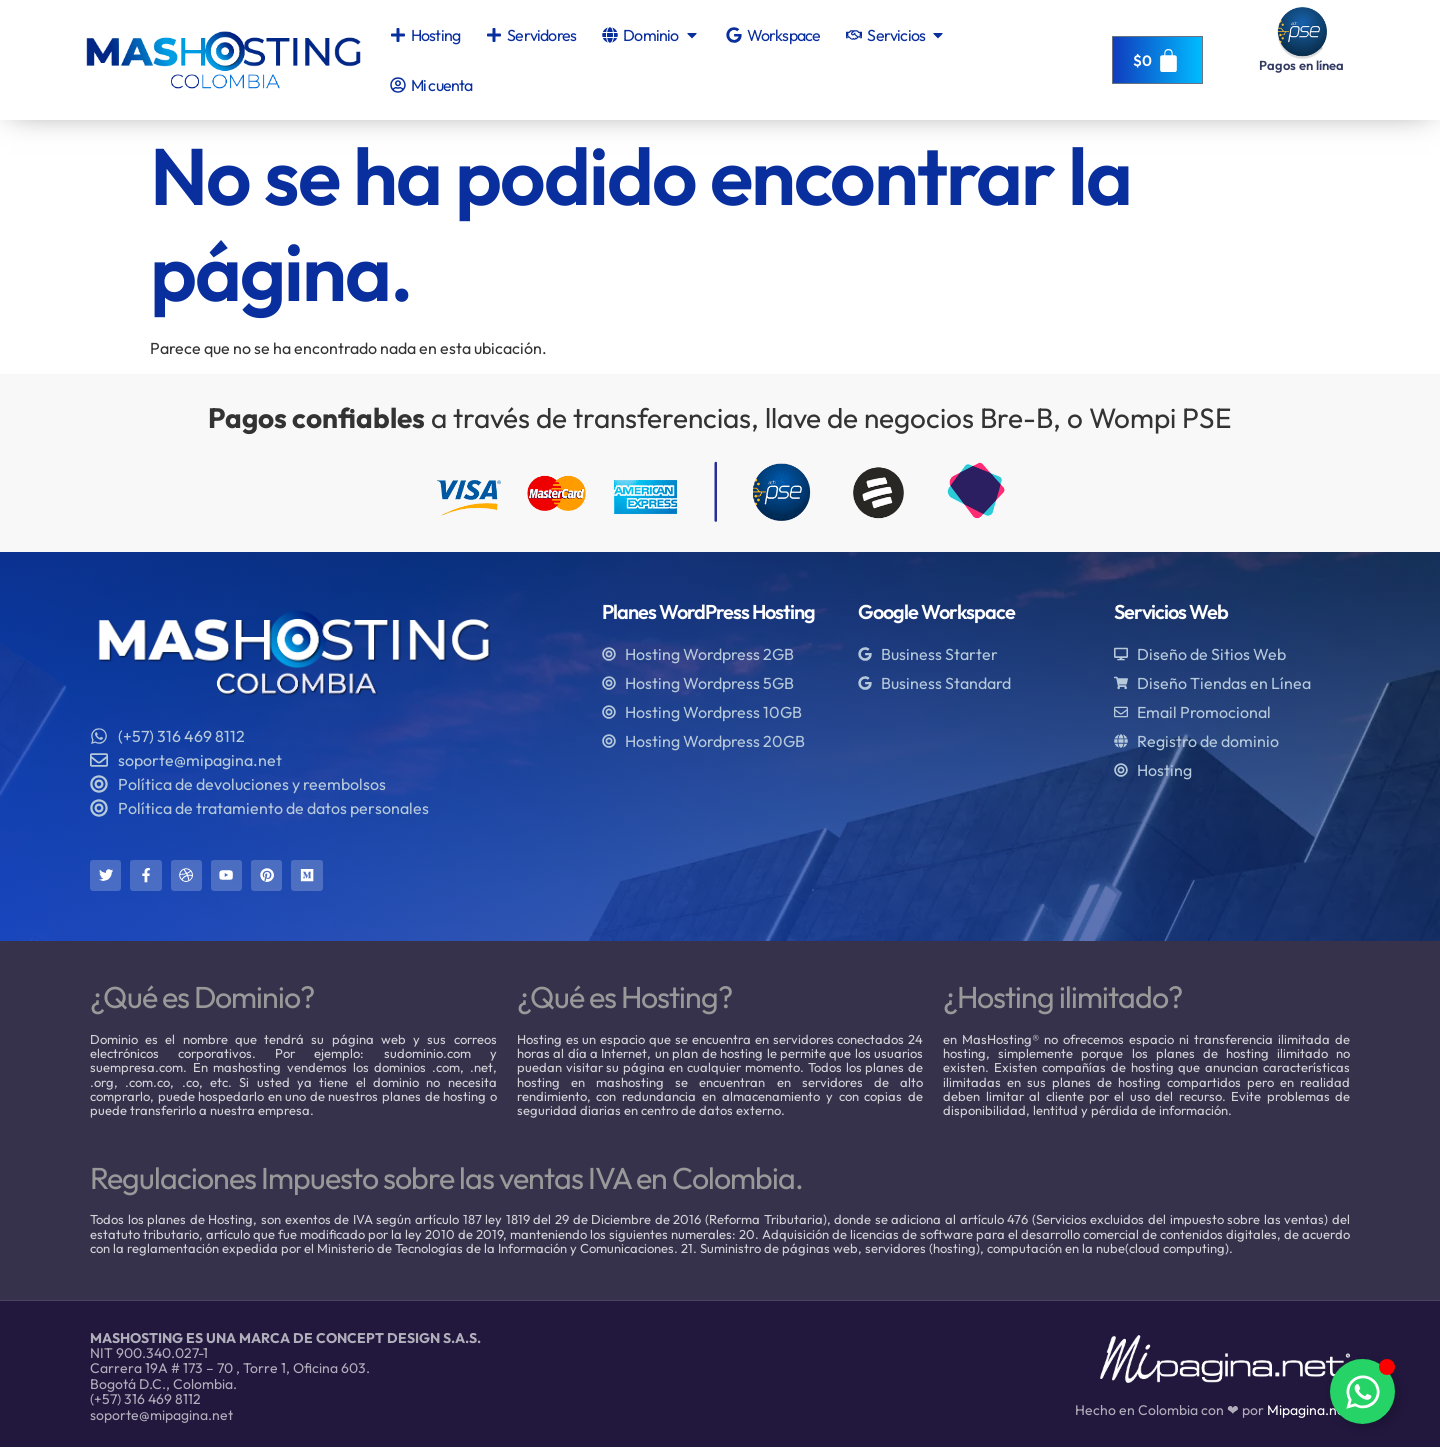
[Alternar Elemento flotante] (1362, 1391)
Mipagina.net (1308, 1412)
